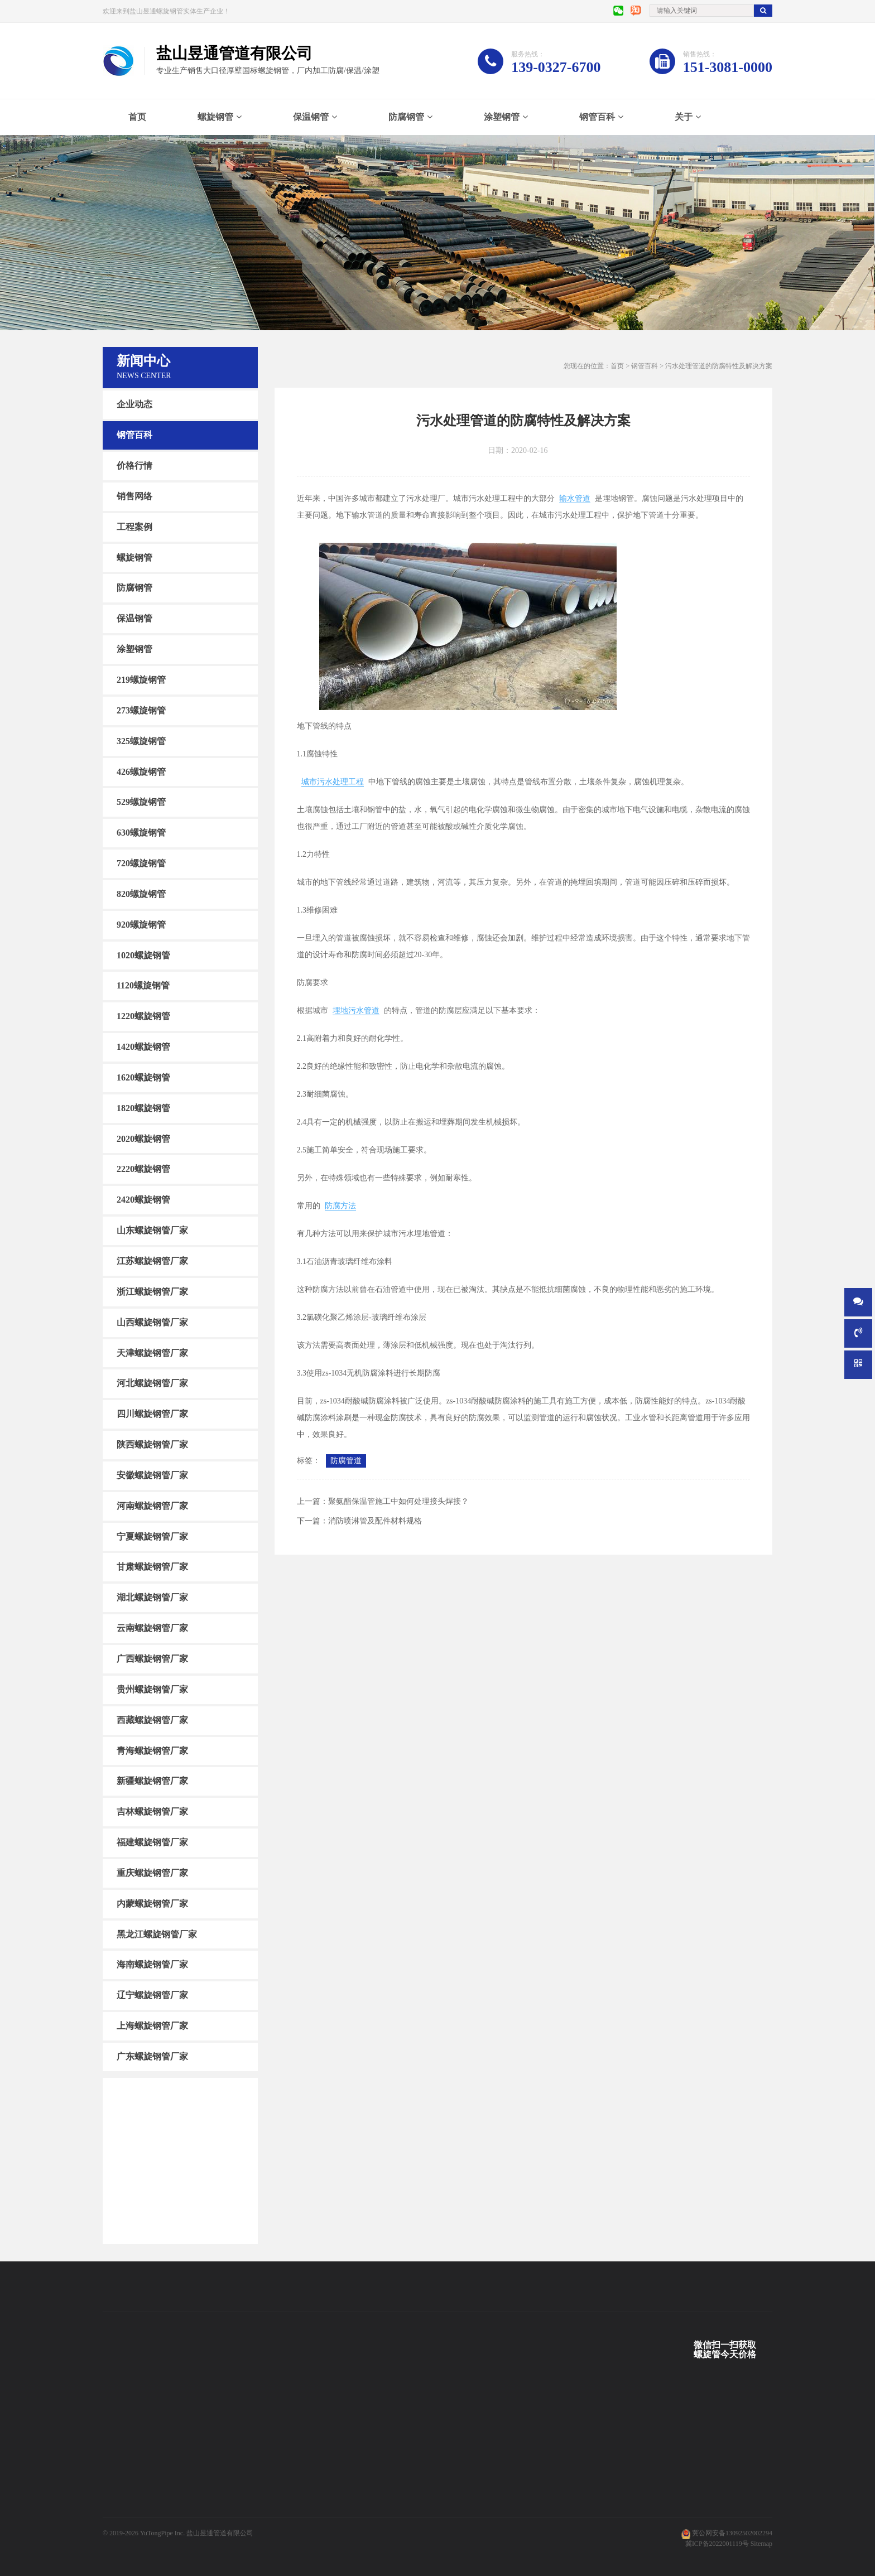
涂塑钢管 (502, 117)
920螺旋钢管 (141, 924)
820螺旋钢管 (141, 894)
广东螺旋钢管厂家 (152, 2056)
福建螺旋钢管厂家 (152, 1842)
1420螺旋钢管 (143, 1046)
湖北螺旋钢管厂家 (152, 1597)
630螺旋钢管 (141, 832)
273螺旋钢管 (141, 710)
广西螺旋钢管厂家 (152, 1658)
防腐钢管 (406, 117)
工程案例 (134, 527)
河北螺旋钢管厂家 (152, 1383)
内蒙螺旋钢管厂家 (152, 1903)
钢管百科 (597, 117)
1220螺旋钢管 (143, 1016)
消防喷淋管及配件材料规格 (375, 1521)
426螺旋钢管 (141, 771)
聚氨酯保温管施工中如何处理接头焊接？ (398, 1501)
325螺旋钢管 (141, 741)
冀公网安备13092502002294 (732, 2533)
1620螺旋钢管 (143, 1077)
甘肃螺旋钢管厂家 (152, 1566)
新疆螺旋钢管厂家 (152, 1781)
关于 (684, 117)
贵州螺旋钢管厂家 (152, 1689)
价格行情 (134, 465)
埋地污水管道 (356, 1010)
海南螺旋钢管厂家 (152, 1964)
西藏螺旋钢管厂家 (152, 1720)
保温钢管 (311, 117)
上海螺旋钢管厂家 (152, 2025)
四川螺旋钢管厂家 (152, 1414)
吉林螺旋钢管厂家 (152, 1811)
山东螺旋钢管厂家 (152, 1230)
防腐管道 (346, 1460)
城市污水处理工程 (332, 782)
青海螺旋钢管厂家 (152, 1750)
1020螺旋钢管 (143, 954)
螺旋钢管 (215, 117)
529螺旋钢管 (141, 802)
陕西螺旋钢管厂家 (152, 1444)
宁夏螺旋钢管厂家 (152, 1536)
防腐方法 (340, 1206)
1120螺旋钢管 (143, 985)
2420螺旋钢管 (143, 1199)
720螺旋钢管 (141, 863)
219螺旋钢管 (141, 679)
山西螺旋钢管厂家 (152, 1322)
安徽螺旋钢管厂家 (152, 1475)
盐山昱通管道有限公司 (219, 2533)
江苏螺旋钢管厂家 (152, 1261)
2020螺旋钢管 (143, 1138)
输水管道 (574, 498)
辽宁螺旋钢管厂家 (152, 1995)
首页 (137, 117)
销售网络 (134, 496)
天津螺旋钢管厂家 (152, 1352)
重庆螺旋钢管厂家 (152, 1873)
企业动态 (134, 404)
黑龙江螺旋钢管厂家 (157, 1933)
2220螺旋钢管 (143, 1169)
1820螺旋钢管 (143, 1108)
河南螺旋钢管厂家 (152, 1506)
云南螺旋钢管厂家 (152, 1628)
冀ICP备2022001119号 (717, 2544)
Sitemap (761, 2544)
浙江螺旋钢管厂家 (152, 1291)
